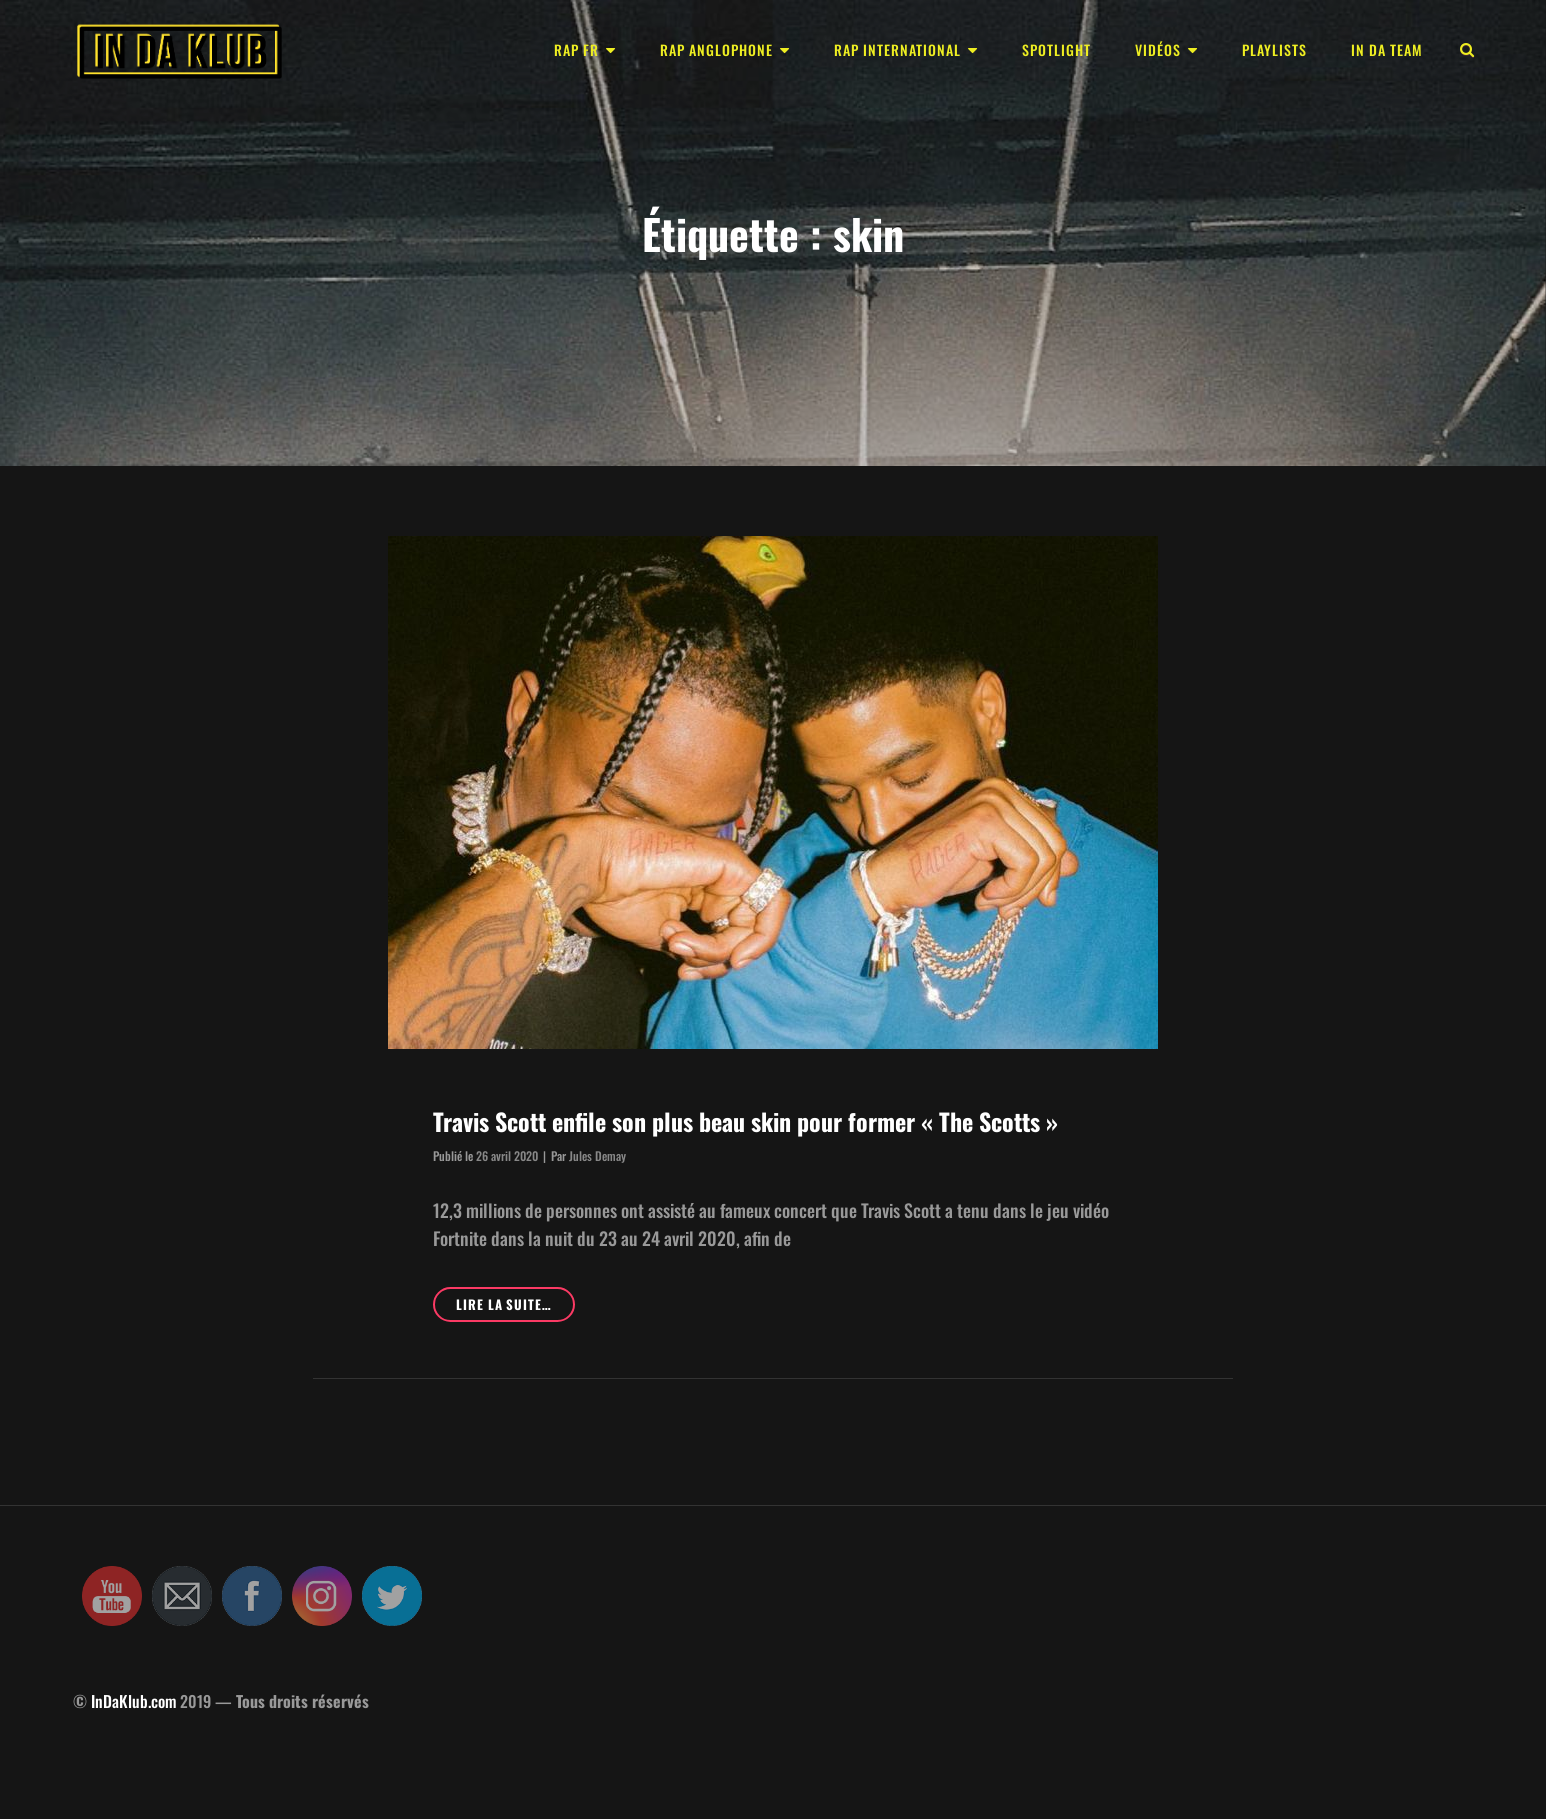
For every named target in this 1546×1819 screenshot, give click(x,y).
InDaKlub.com (133, 1701)
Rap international (897, 49)
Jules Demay (597, 1155)
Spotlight (1056, 49)
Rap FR (576, 49)
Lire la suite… (515, 1307)
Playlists (1274, 49)
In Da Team (1387, 49)
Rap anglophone (716, 49)
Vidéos (1158, 49)
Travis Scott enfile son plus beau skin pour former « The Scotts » (745, 1121)
